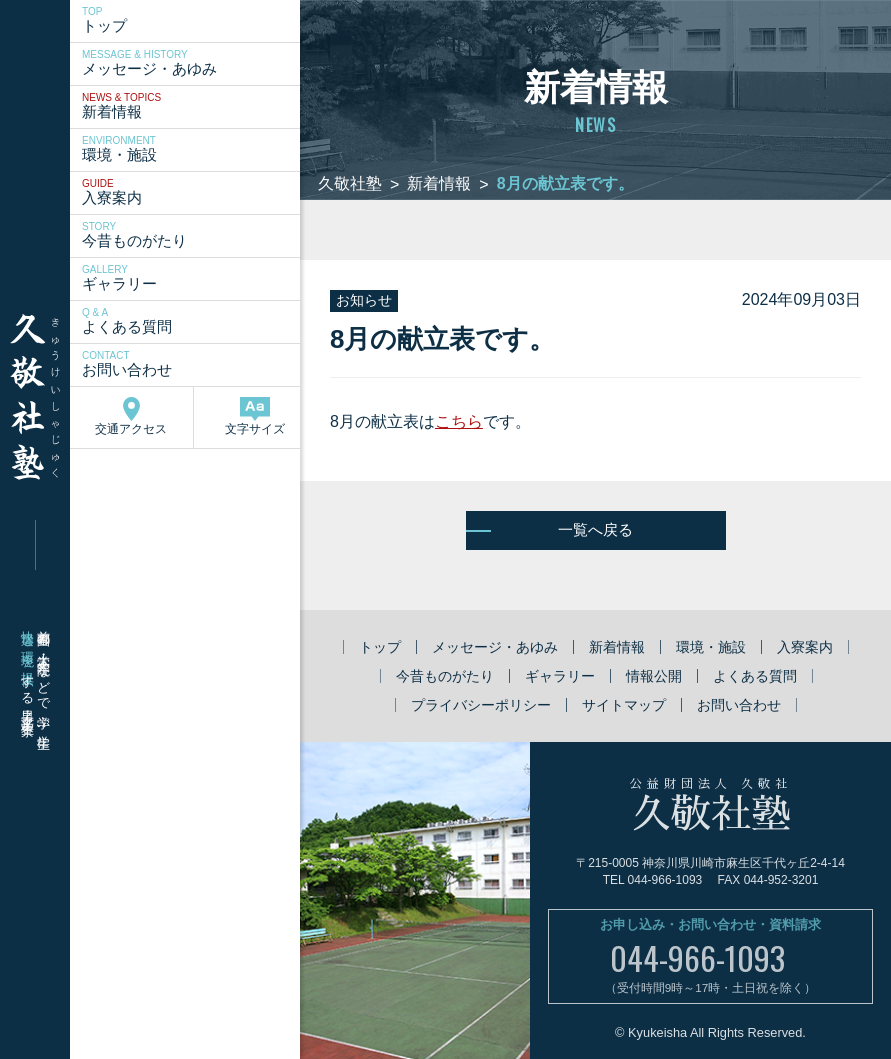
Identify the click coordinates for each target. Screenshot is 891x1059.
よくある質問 (193, 321)
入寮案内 (193, 192)
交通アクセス (131, 416)
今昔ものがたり (193, 235)
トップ (193, 20)
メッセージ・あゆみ (193, 63)
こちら (459, 421)
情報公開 (654, 676)
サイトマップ (624, 705)
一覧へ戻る (595, 529)
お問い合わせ (193, 364)
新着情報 (193, 106)
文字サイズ (255, 416)
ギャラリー (193, 278)
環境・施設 (193, 149)
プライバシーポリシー (481, 705)
